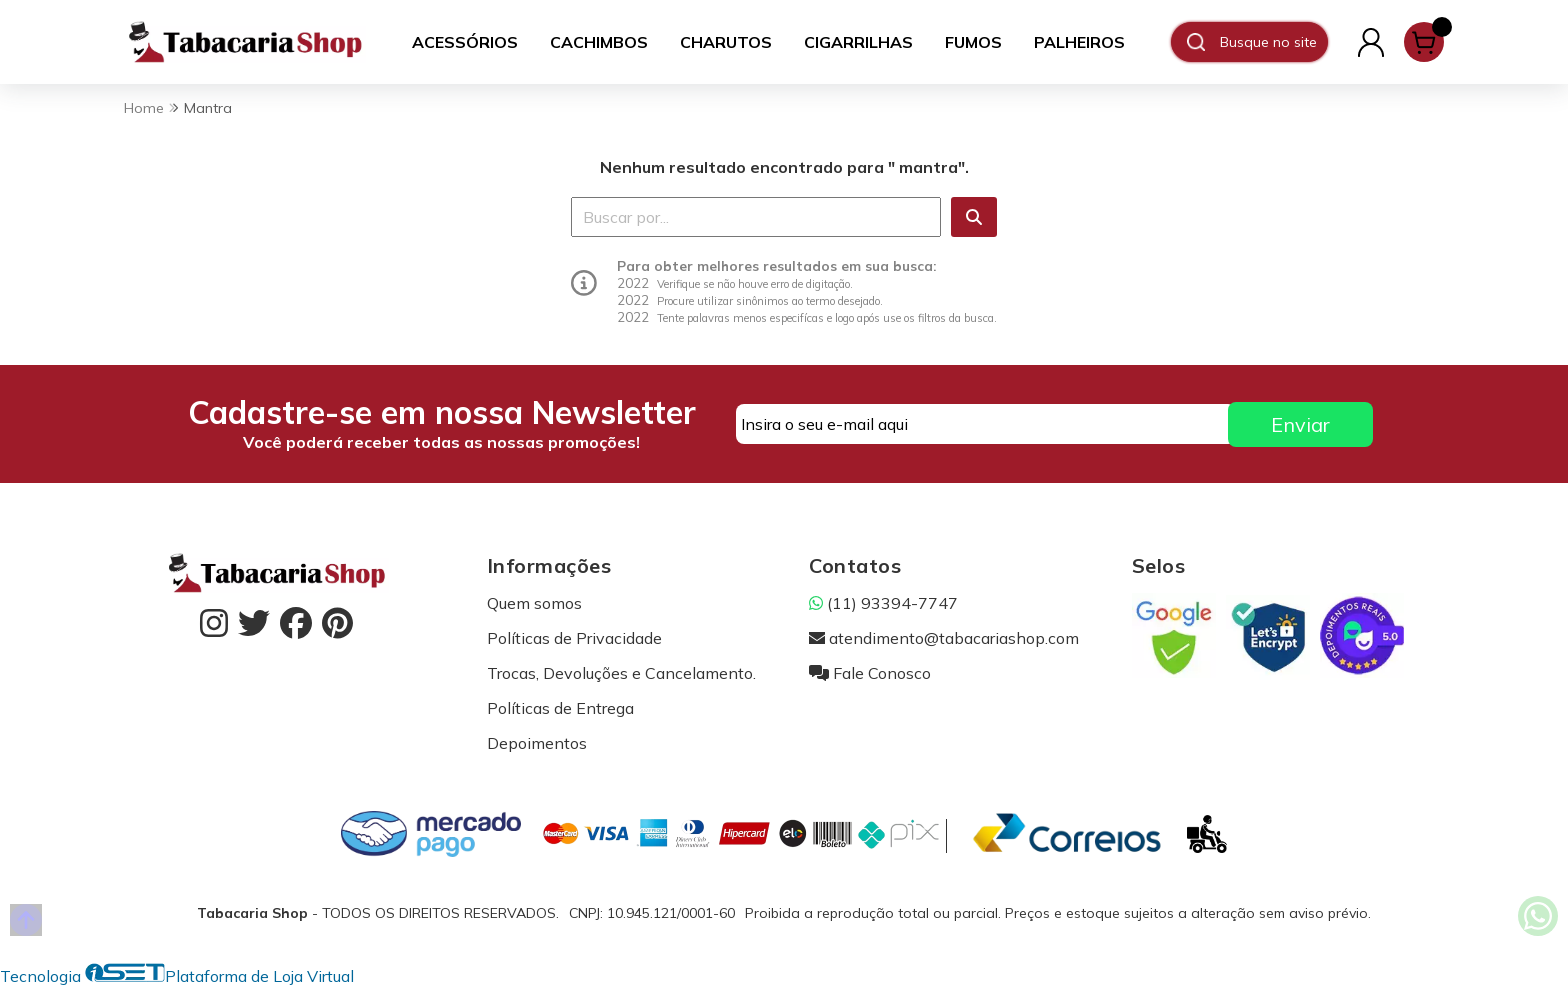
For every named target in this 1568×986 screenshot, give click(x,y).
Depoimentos (537, 743)
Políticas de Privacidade (574, 638)
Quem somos (534, 603)
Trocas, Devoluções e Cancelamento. (621, 673)
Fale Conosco (870, 673)
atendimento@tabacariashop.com (944, 638)
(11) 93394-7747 (883, 603)
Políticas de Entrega (560, 708)
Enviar (1300, 424)
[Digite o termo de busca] (1273, 42)
